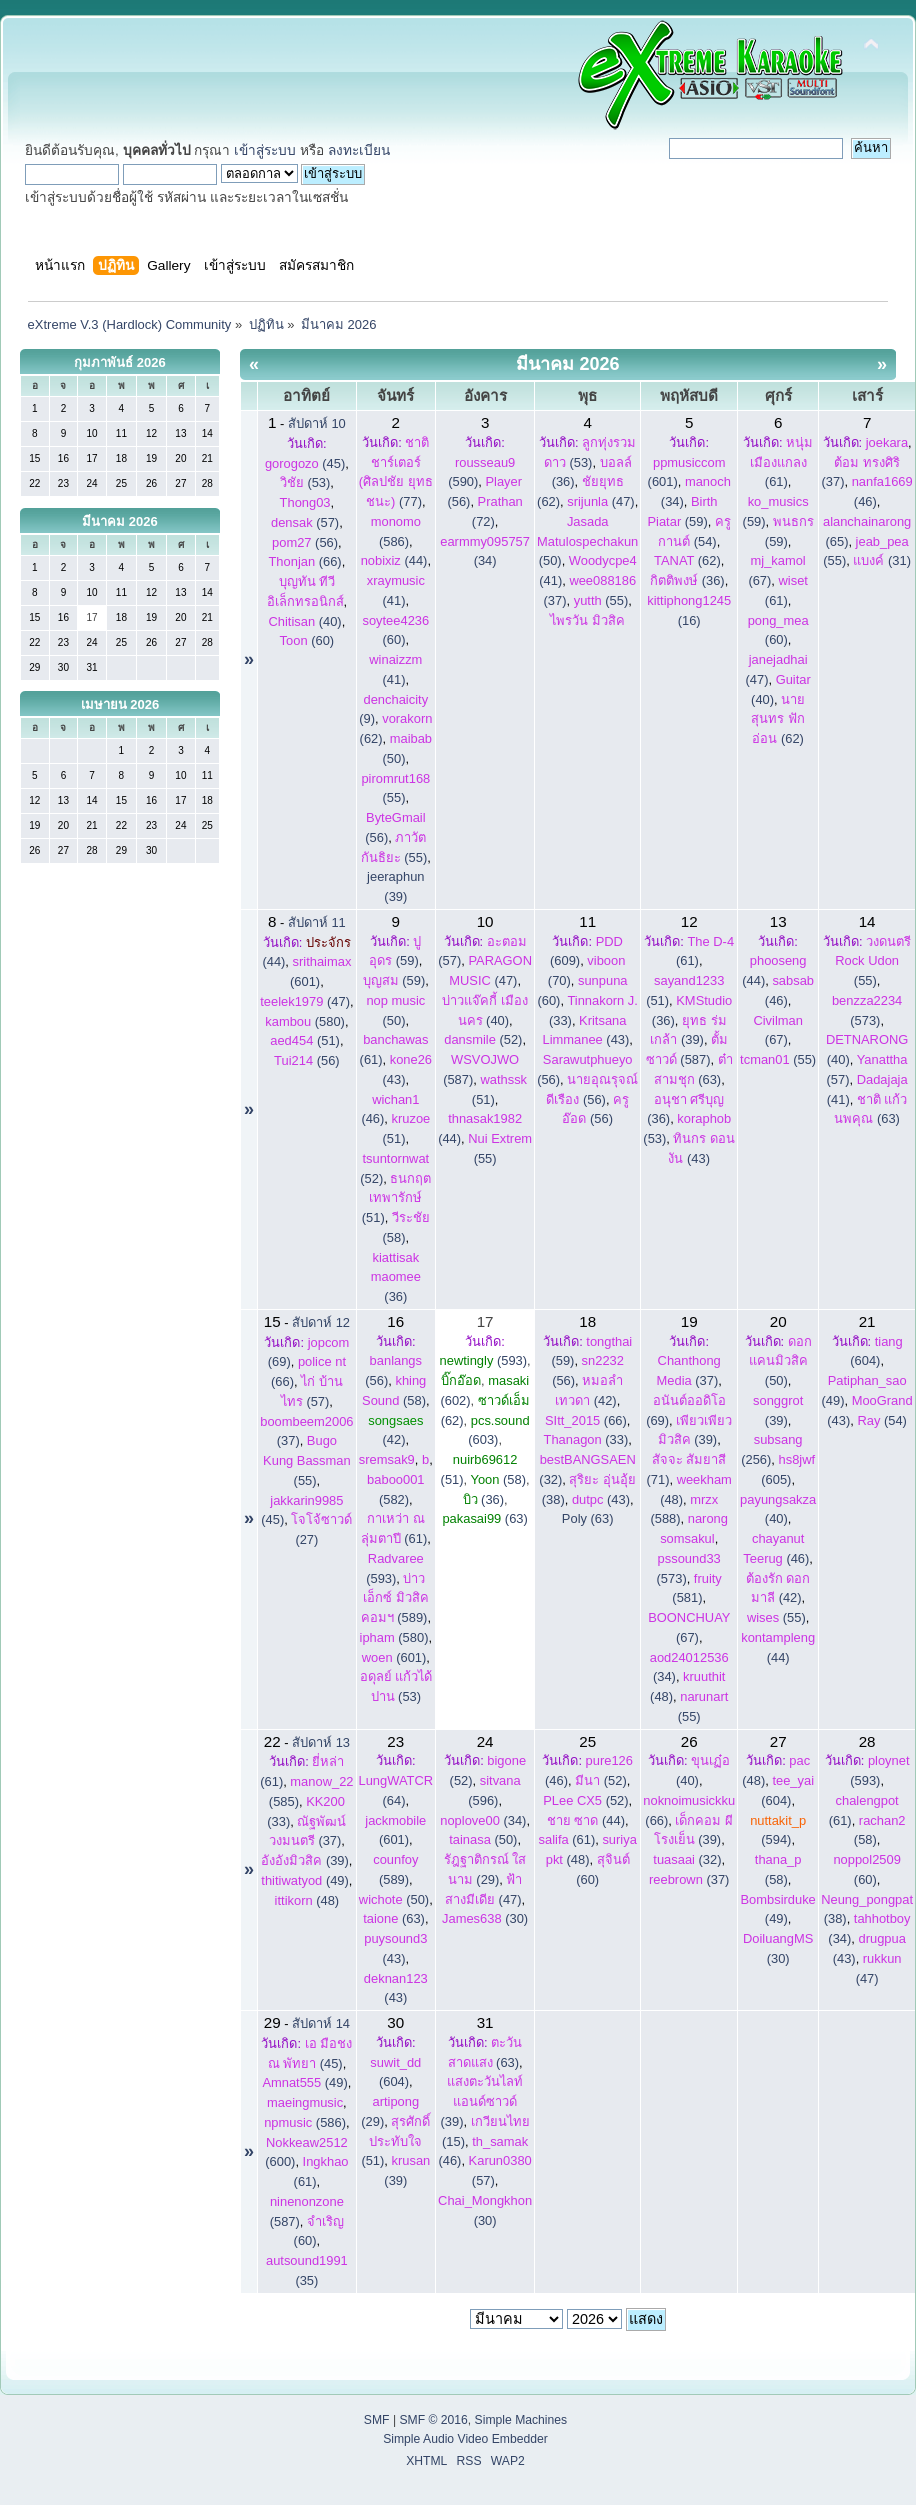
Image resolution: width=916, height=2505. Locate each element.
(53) (305, 482)
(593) (484, 1360)
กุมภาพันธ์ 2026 (120, 362)
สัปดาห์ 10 (317, 423)
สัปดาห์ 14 (321, 2023)
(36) (687, 580)
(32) (687, 1859)
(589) (395, 1598)
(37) (689, 1879)
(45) (305, 463)
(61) (782, 462)
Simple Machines (521, 2420)
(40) (304, 621)
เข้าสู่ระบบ (265, 150)
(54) (882, 1420)
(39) (305, 1860)
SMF (377, 2420)
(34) (483, 1820)
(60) (307, 640)
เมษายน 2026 (120, 704)
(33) (586, 1439)
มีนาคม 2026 (120, 521)
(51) (305, 1040)
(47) (600, 501)
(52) (483, 1039)
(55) (601, 600)
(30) (485, 1918)
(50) (587, 541)
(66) (304, 561)
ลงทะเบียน (359, 150)
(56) (305, 542)
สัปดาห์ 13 (321, 1742)
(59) (394, 980)
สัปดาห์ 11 (317, 922)
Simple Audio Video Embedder (465, 2439)
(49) (305, 1880)
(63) (484, 1518)
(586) (305, 2122)
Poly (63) (588, 1518)
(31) (882, 560)
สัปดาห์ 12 (321, 1322)
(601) (394, 1657)
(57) (305, 522)
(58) (499, 1479)
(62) (687, 560)
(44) (394, 560)
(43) (601, 1499)
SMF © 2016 (433, 2420)
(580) (305, 1021)
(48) (307, 1900)
